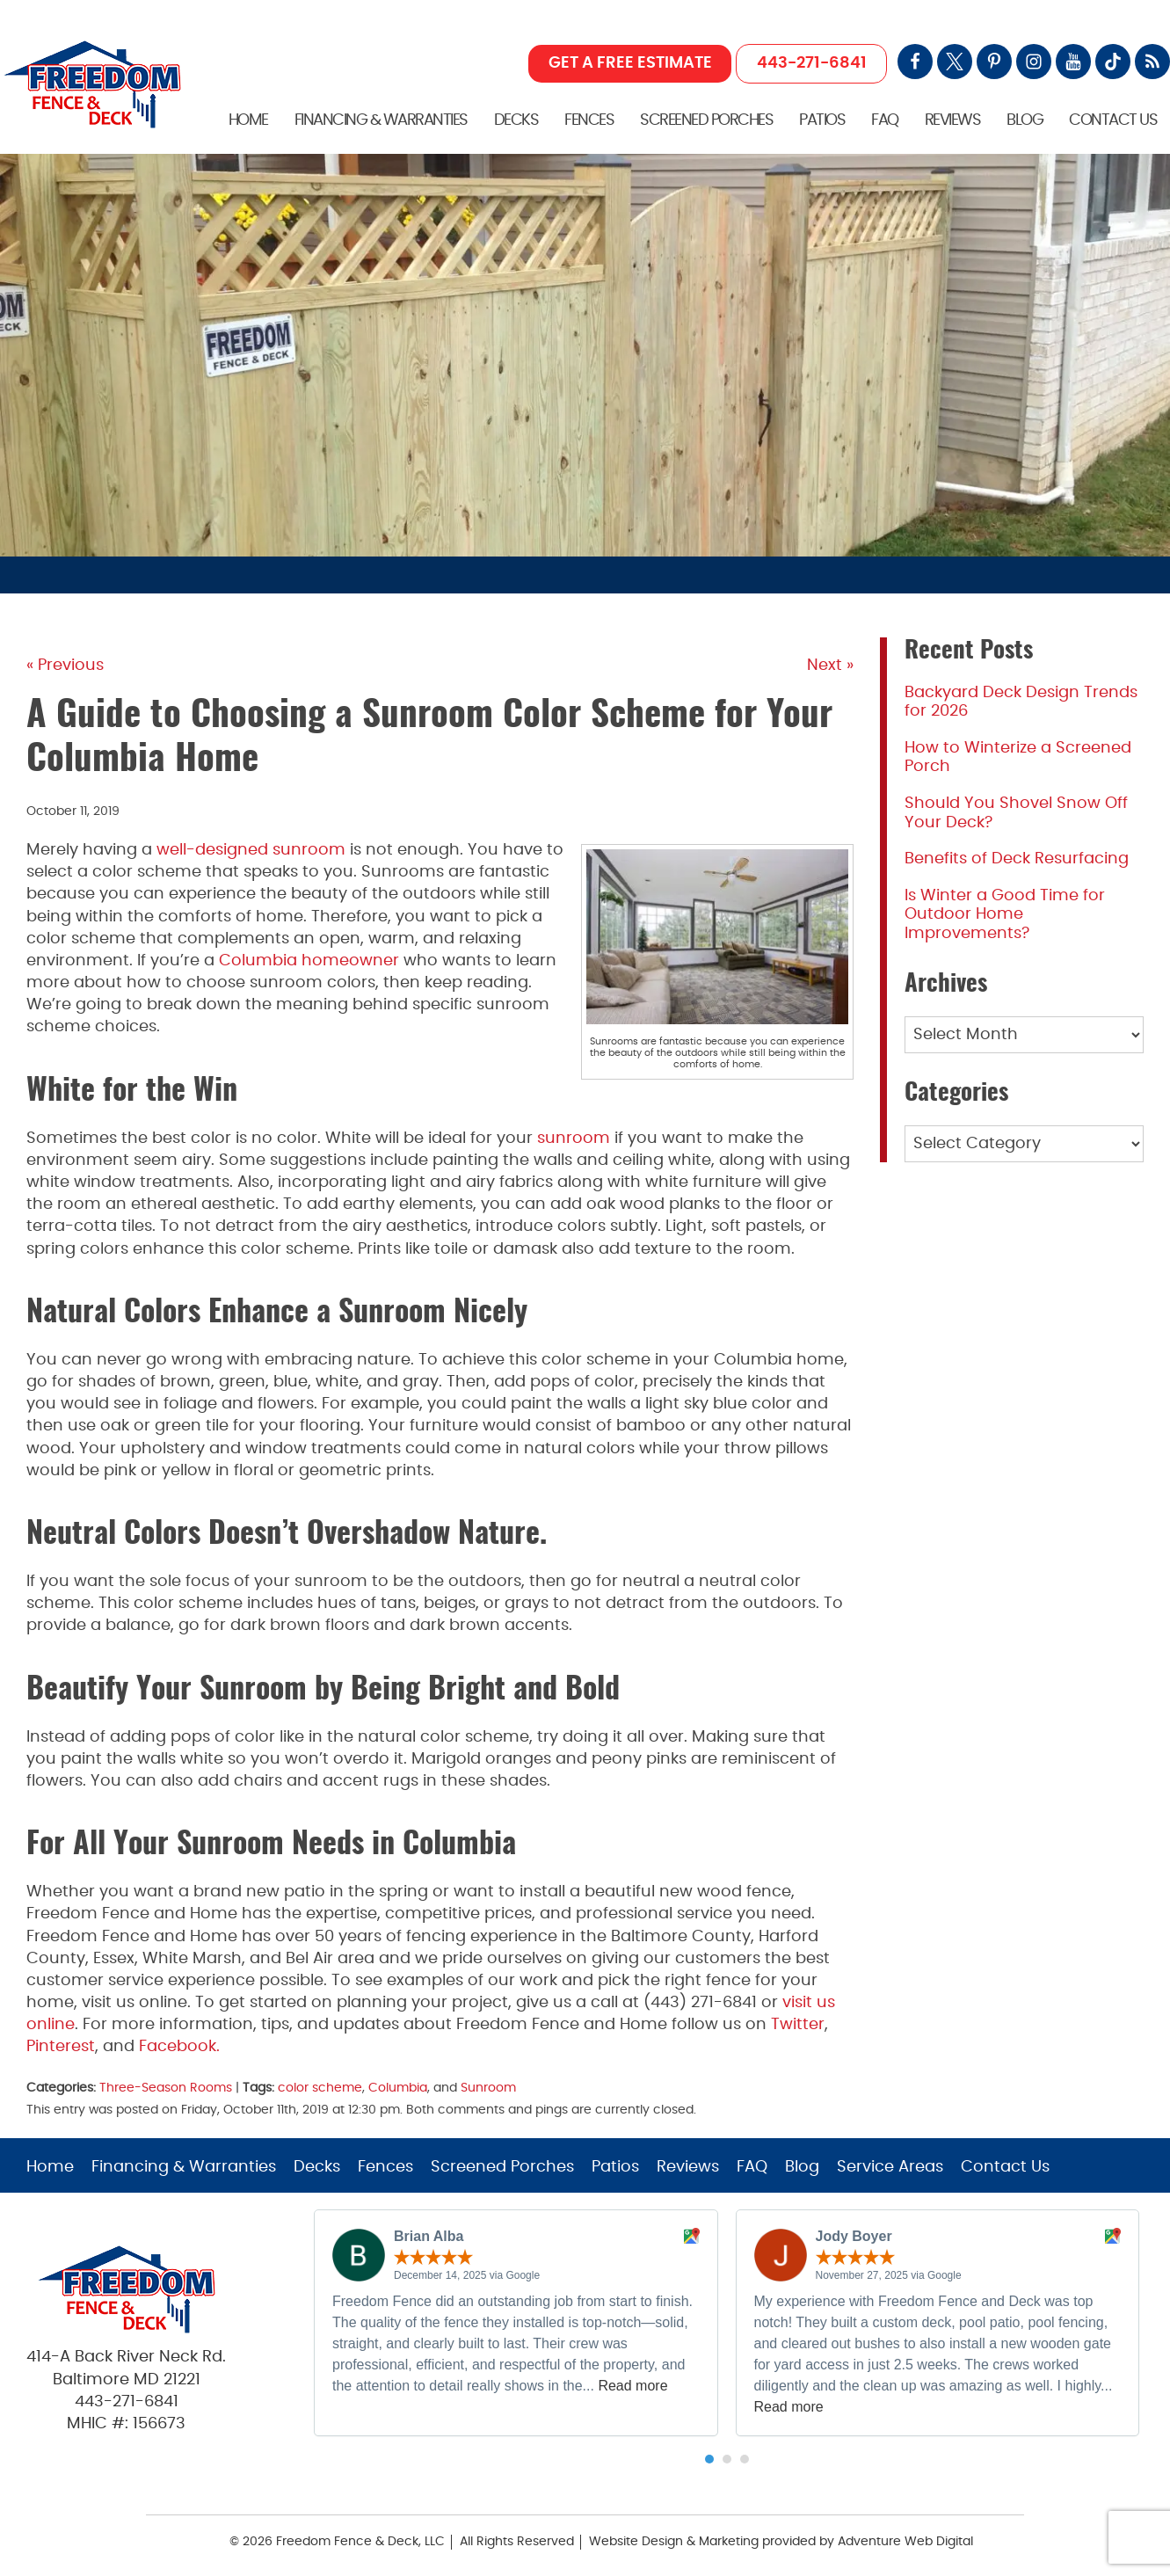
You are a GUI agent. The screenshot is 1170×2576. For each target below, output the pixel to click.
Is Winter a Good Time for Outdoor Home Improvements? (1005, 915)
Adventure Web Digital (905, 2542)
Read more (632, 2385)
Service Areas (890, 2167)
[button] (709, 2459)
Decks (516, 120)
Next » (830, 665)
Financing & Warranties (381, 120)
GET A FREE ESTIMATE (630, 63)
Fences (589, 120)
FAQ (884, 120)
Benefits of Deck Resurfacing (1017, 859)
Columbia (397, 2087)
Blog (1024, 120)
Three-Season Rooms (165, 2087)
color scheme (320, 2087)
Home (248, 120)
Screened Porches (706, 120)
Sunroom (488, 2087)
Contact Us (1113, 120)
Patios (822, 120)
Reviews (953, 120)
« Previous (65, 665)
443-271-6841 (812, 63)
